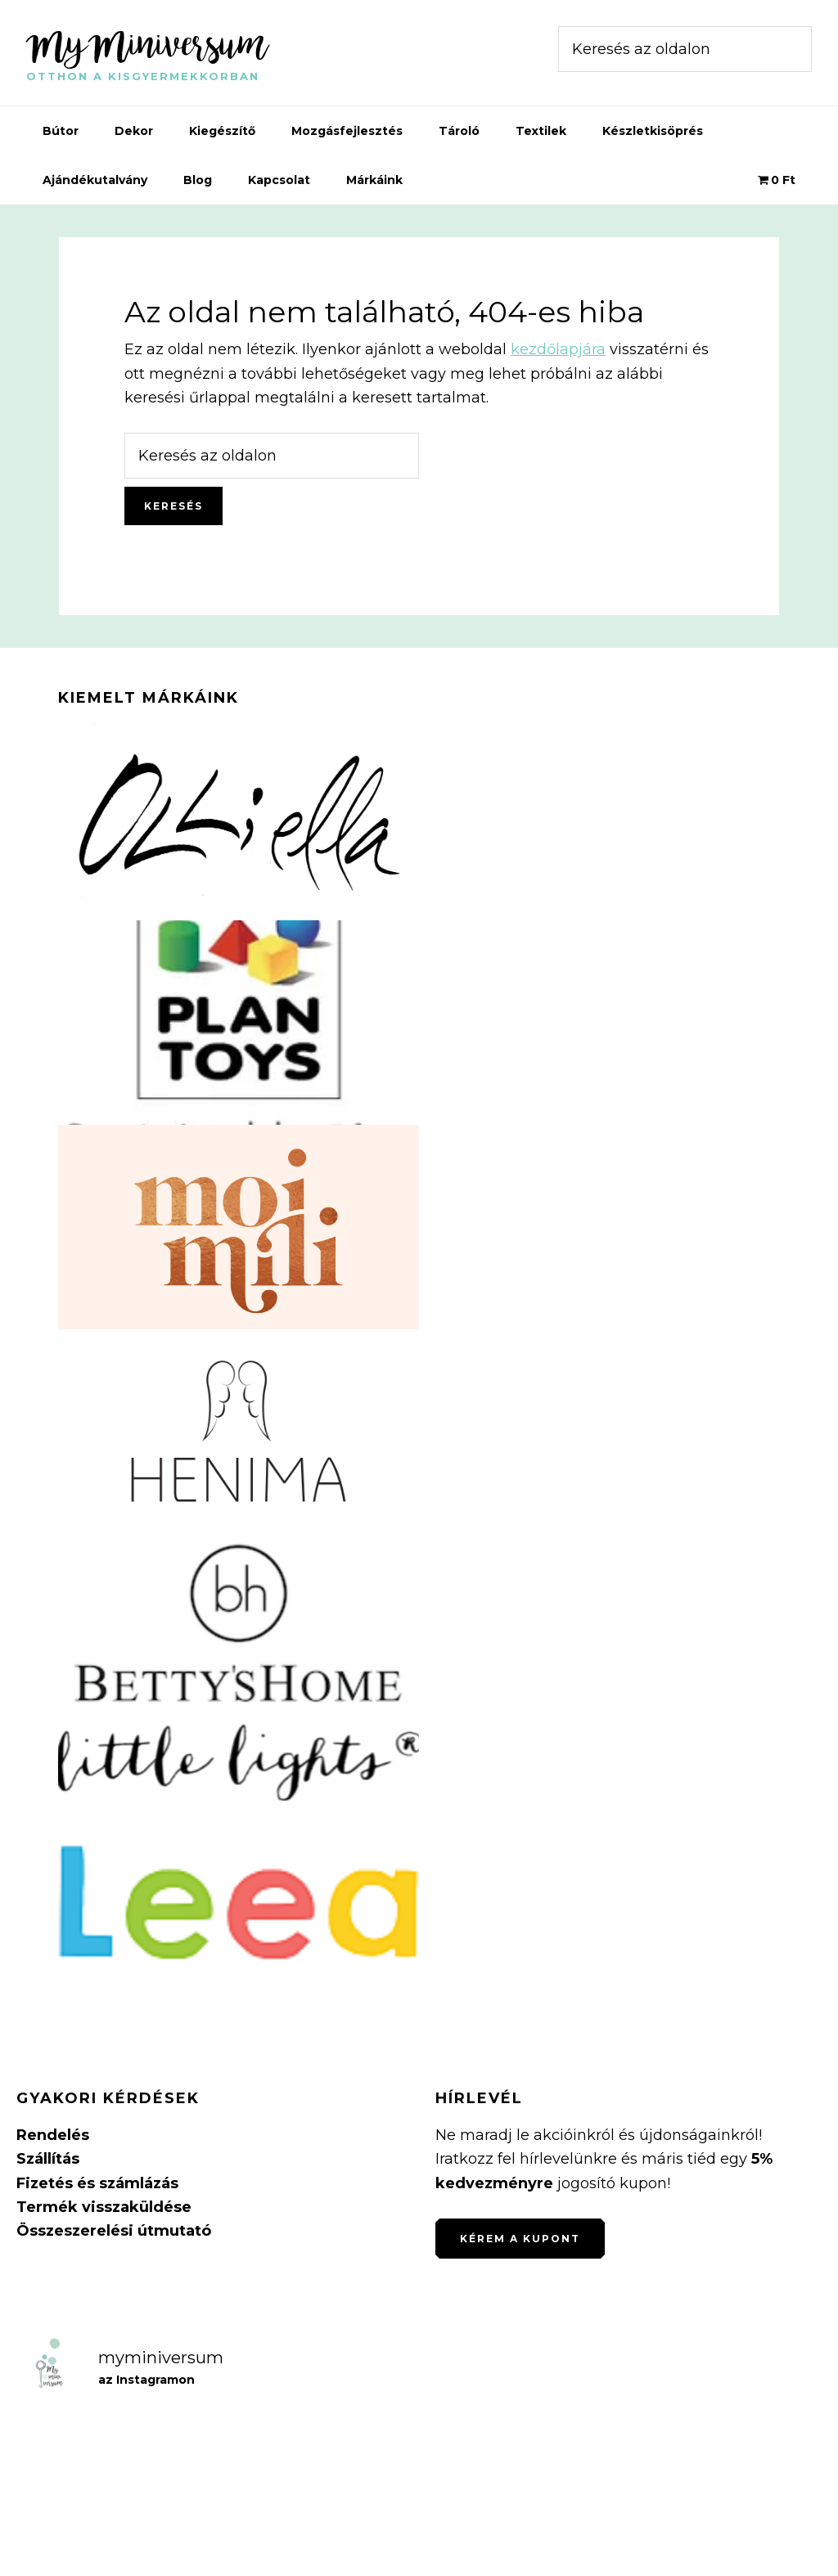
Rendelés (52, 2135)
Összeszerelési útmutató (113, 2231)
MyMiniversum (147, 44)
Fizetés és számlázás (97, 2183)
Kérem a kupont (520, 2238)
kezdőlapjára (558, 349)
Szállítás (47, 2159)
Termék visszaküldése (103, 2207)
